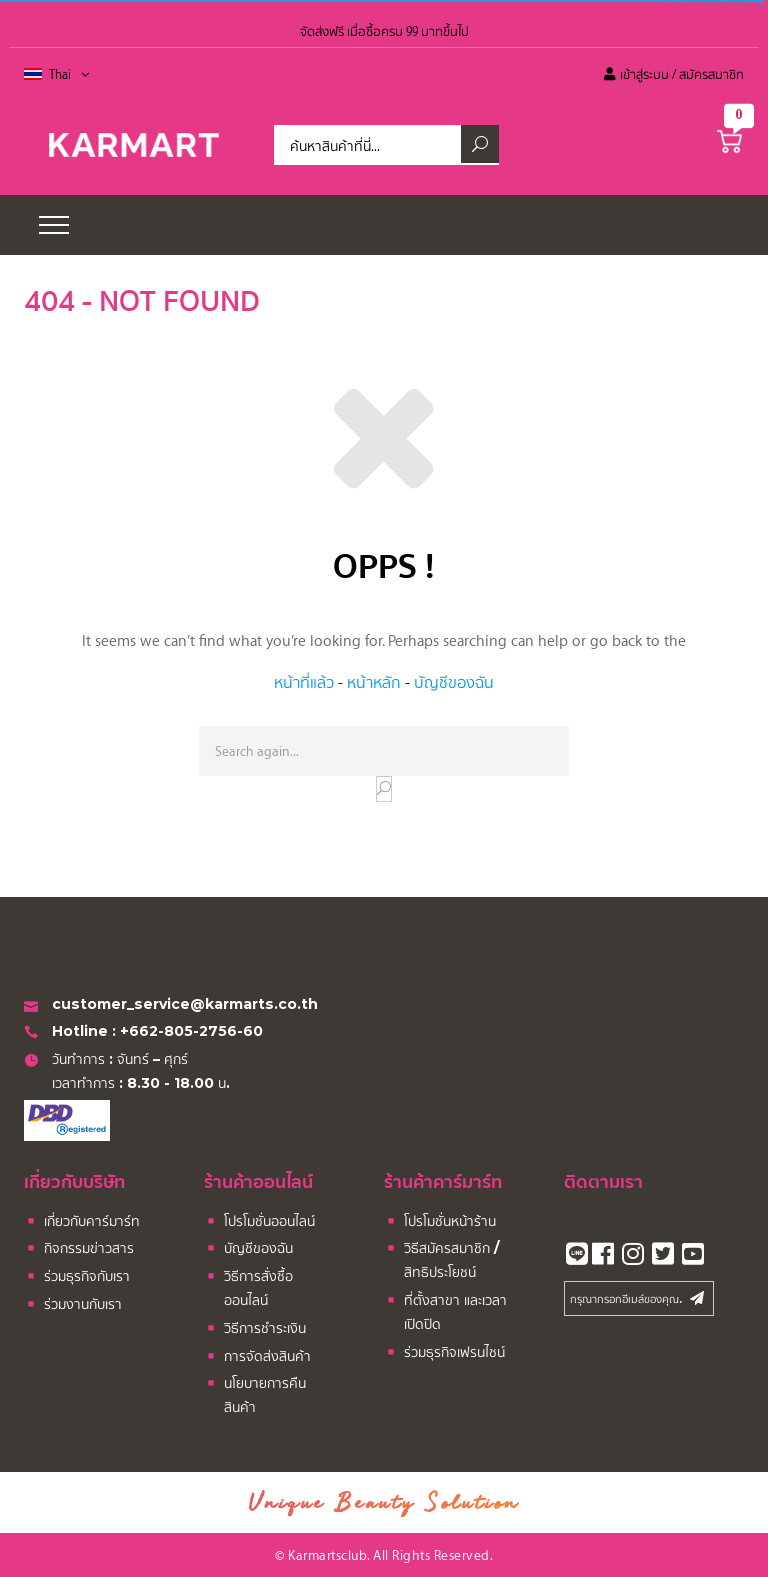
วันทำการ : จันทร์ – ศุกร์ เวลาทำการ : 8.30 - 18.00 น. (129, 1070)
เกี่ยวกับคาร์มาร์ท (82, 1222)
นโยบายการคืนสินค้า (255, 1394)
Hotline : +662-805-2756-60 (143, 1032)
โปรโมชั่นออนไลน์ (259, 1222)
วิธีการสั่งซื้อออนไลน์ (248, 1287)
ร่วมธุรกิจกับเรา (77, 1277)
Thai (69, 74)
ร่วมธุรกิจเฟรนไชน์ (444, 1353)
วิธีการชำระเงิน (255, 1329)
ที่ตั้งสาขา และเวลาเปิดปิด (445, 1311)
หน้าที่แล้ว (304, 682)
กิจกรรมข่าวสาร (79, 1249)
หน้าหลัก (374, 682)
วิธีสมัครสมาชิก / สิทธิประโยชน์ (441, 1259)
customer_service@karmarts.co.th (171, 1005)
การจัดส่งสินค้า (257, 1357)
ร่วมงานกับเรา (73, 1305)
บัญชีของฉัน (454, 682)
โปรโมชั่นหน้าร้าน (440, 1222)
